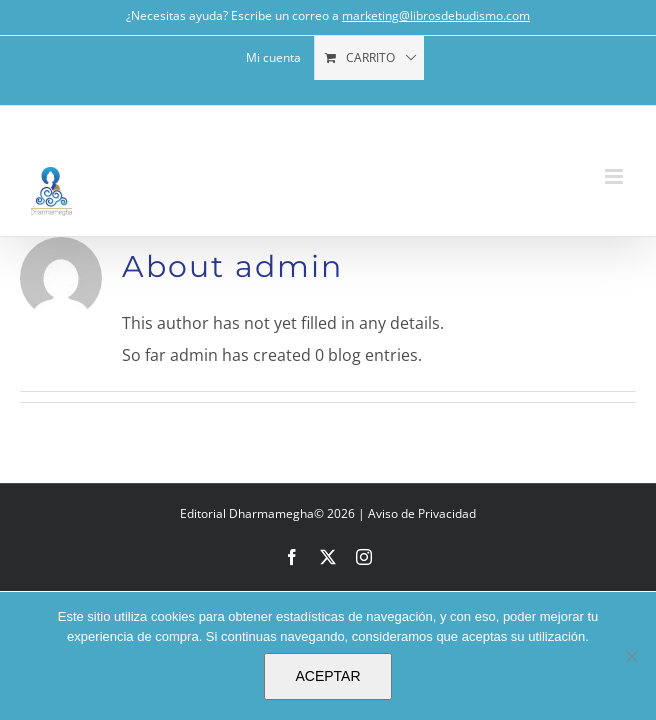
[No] (631, 656)
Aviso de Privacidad (422, 513)
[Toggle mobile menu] (615, 176)
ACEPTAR (327, 676)
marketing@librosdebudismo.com (436, 15)
